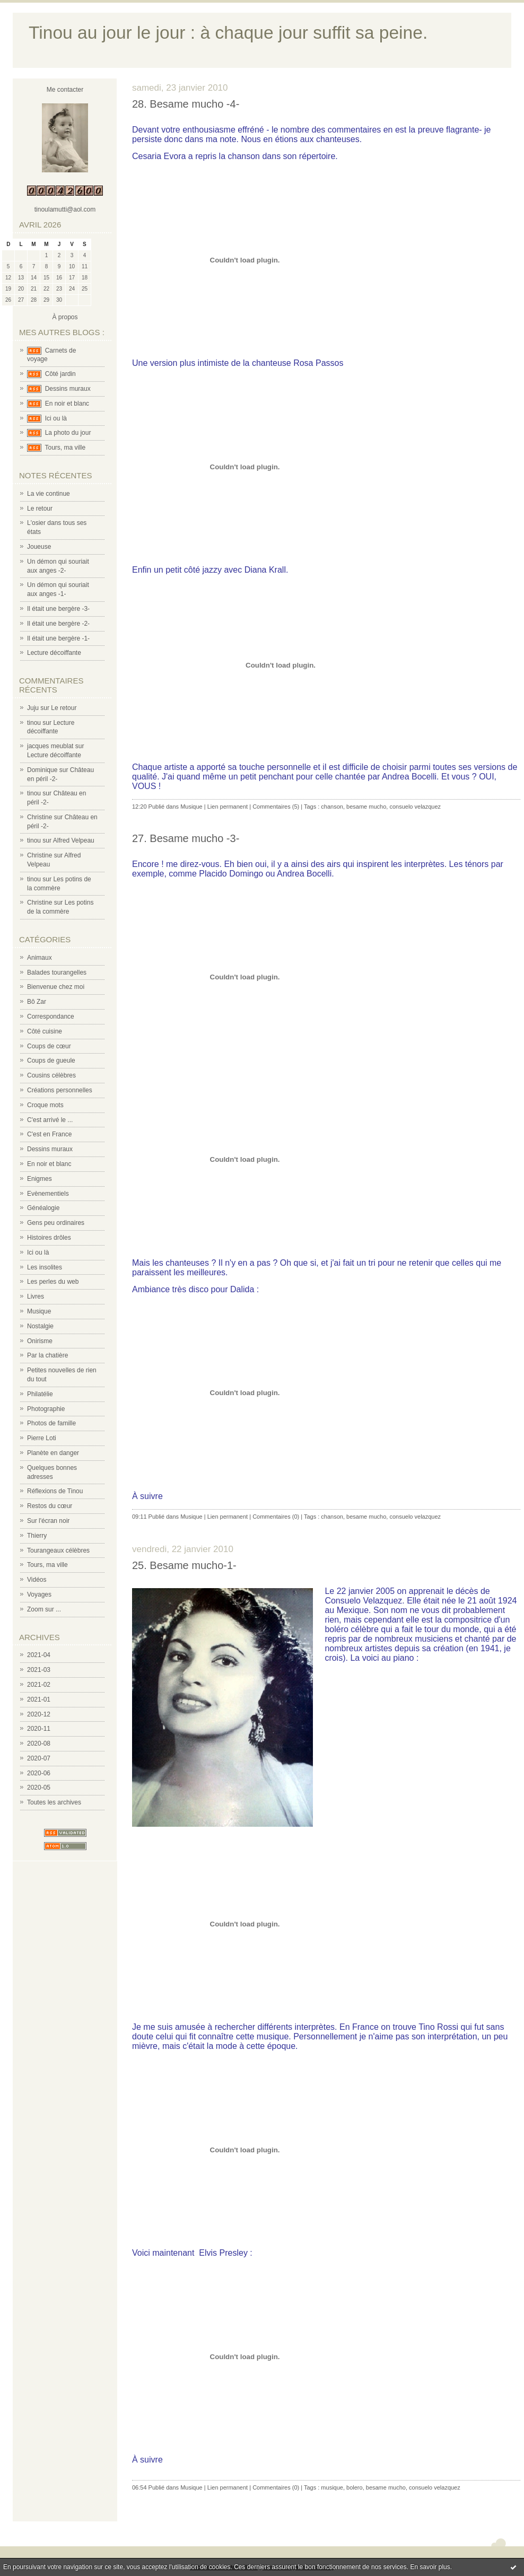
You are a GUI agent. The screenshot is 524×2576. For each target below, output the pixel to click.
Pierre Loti (41, 1438)
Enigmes (39, 1178)
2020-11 (38, 1728)
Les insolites (44, 1267)
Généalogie (43, 1208)
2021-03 (38, 1669)
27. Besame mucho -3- (185, 838)
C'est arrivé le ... (50, 1120)
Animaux (39, 957)
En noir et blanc (67, 403)
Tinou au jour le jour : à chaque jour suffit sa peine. (228, 32)
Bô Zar (36, 1001)
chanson (332, 806)
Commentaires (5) (275, 806)
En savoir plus (430, 2567)
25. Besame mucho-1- (184, 1565)
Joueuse (39, 546)
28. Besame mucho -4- (185, 104)
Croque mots (45, 1105)
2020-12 (38, 1714)
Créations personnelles (59, 1090)
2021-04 (38, 1655)
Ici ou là (56, 418)
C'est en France (49, 1134)
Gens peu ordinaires (55, 1222)
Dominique (42, 770)
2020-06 (38, 1773)
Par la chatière (47, 1355)
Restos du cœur (49, 1506)
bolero (354, 2487)
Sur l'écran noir (48, 1520)
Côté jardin (60, 374)
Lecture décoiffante (54, 652)
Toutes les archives (54, 1802)
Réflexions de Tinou (55, 1491)
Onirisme (40, 1341)
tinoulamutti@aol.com (65, 209)
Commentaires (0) (275, 1516)
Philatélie (40, 1394)
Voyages (39, 1594)
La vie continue (48, 493)
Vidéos (36, 1579)
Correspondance (50, 1016)
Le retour (40, 508)
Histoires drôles (49, 1237)
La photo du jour (68, 432)
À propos (64, 317)
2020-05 (38, 1787)
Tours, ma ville (65, 447)
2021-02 (38, 1684)
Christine (39, 817)
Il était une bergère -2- (58, 623)
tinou (34, 722)
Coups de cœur (49, 1046)
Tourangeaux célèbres (58, 1550)
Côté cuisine (44, 1031)
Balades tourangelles (56, 972)
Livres (35, 1296)
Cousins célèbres (51, 1075)
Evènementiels (48, 1193)
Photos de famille (51, 1423)
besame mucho (366, 806)
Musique (39, 1311)
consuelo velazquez (415, 806)
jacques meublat (50, 746)
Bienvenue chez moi (55, 987)
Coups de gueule (51, 1060)
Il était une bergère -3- (58, 608)
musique (332, 2487)
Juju (33, 708)
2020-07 (38, 1758)
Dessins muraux (68, 388)
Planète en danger (53, 1453)
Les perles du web (52, 1281)
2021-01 (38, 1699)
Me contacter (65, 89)
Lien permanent (227, 806)
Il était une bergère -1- (58, 638)
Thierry (37, 1535)
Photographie (46, 1409)
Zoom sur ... (44, 1609)
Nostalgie (40, 1326)
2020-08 (38, 1743)
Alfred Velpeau (73, 840)
